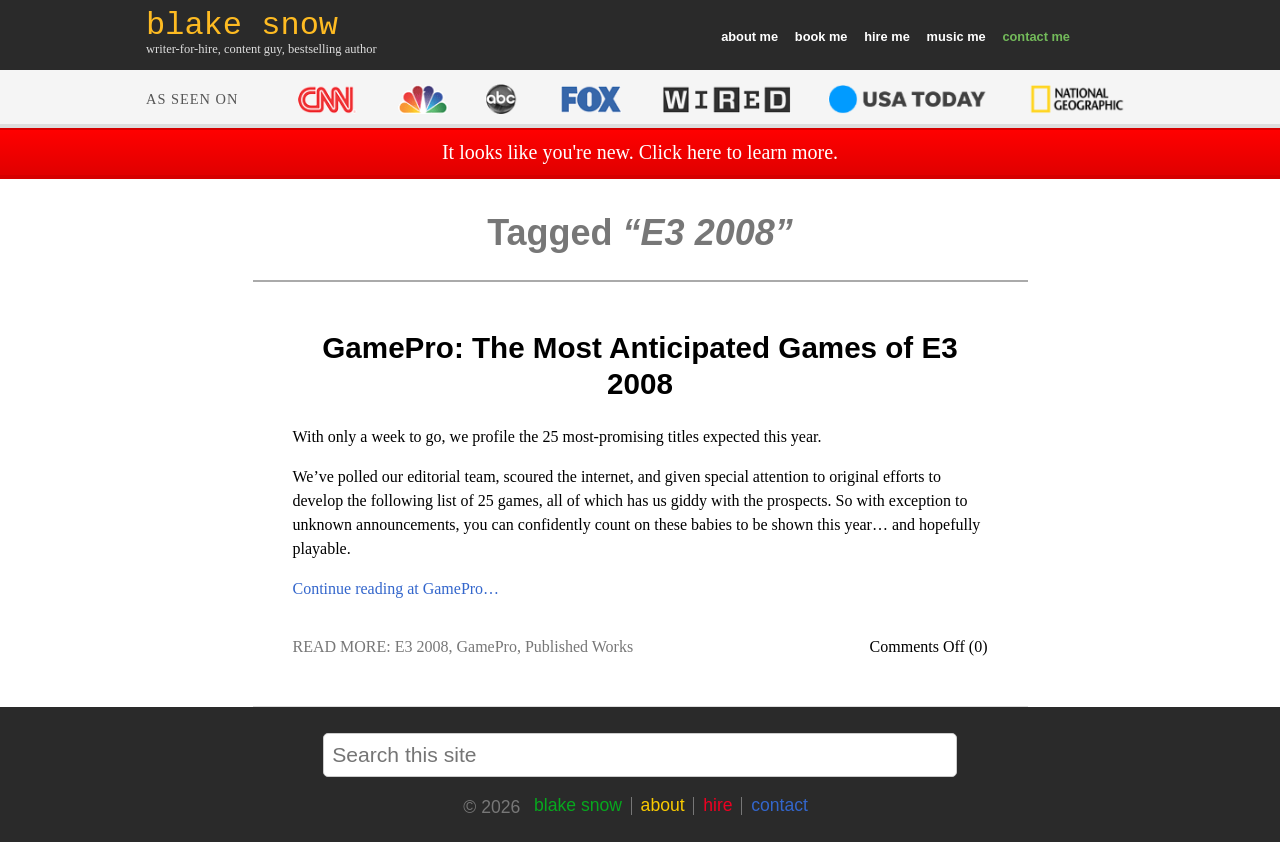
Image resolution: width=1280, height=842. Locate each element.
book (810, 36)
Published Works (579, 646)
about (738, 36)
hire (875, 36)
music (945, 36)
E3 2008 (422, 646)
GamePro (487, 646)
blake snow (578, 805)
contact (1025, 36)
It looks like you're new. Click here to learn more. (640, 152)
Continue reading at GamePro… (396, 588)
